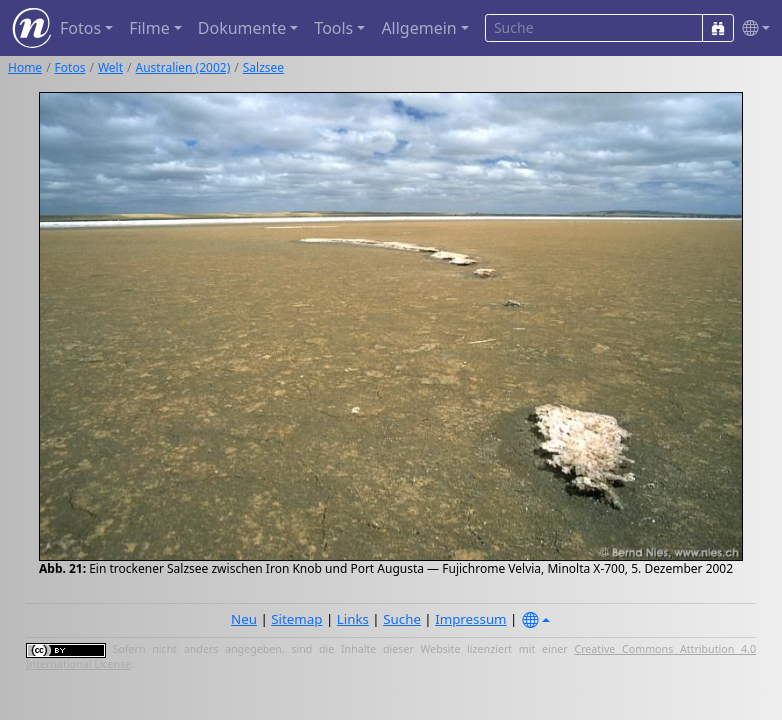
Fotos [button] (80, 28)
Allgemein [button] (418, 28)
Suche (402, 619)
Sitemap (296, 619)
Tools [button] (333, 28)
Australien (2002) (183, 67)
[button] (752, 28)
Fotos (70, 67)
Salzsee (263, 67)
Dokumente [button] (242, 28)
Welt (110, 67)
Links (353, 619)
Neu (244, 619)
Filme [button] (149, 28)
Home (25, 67)
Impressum (470, 619)
